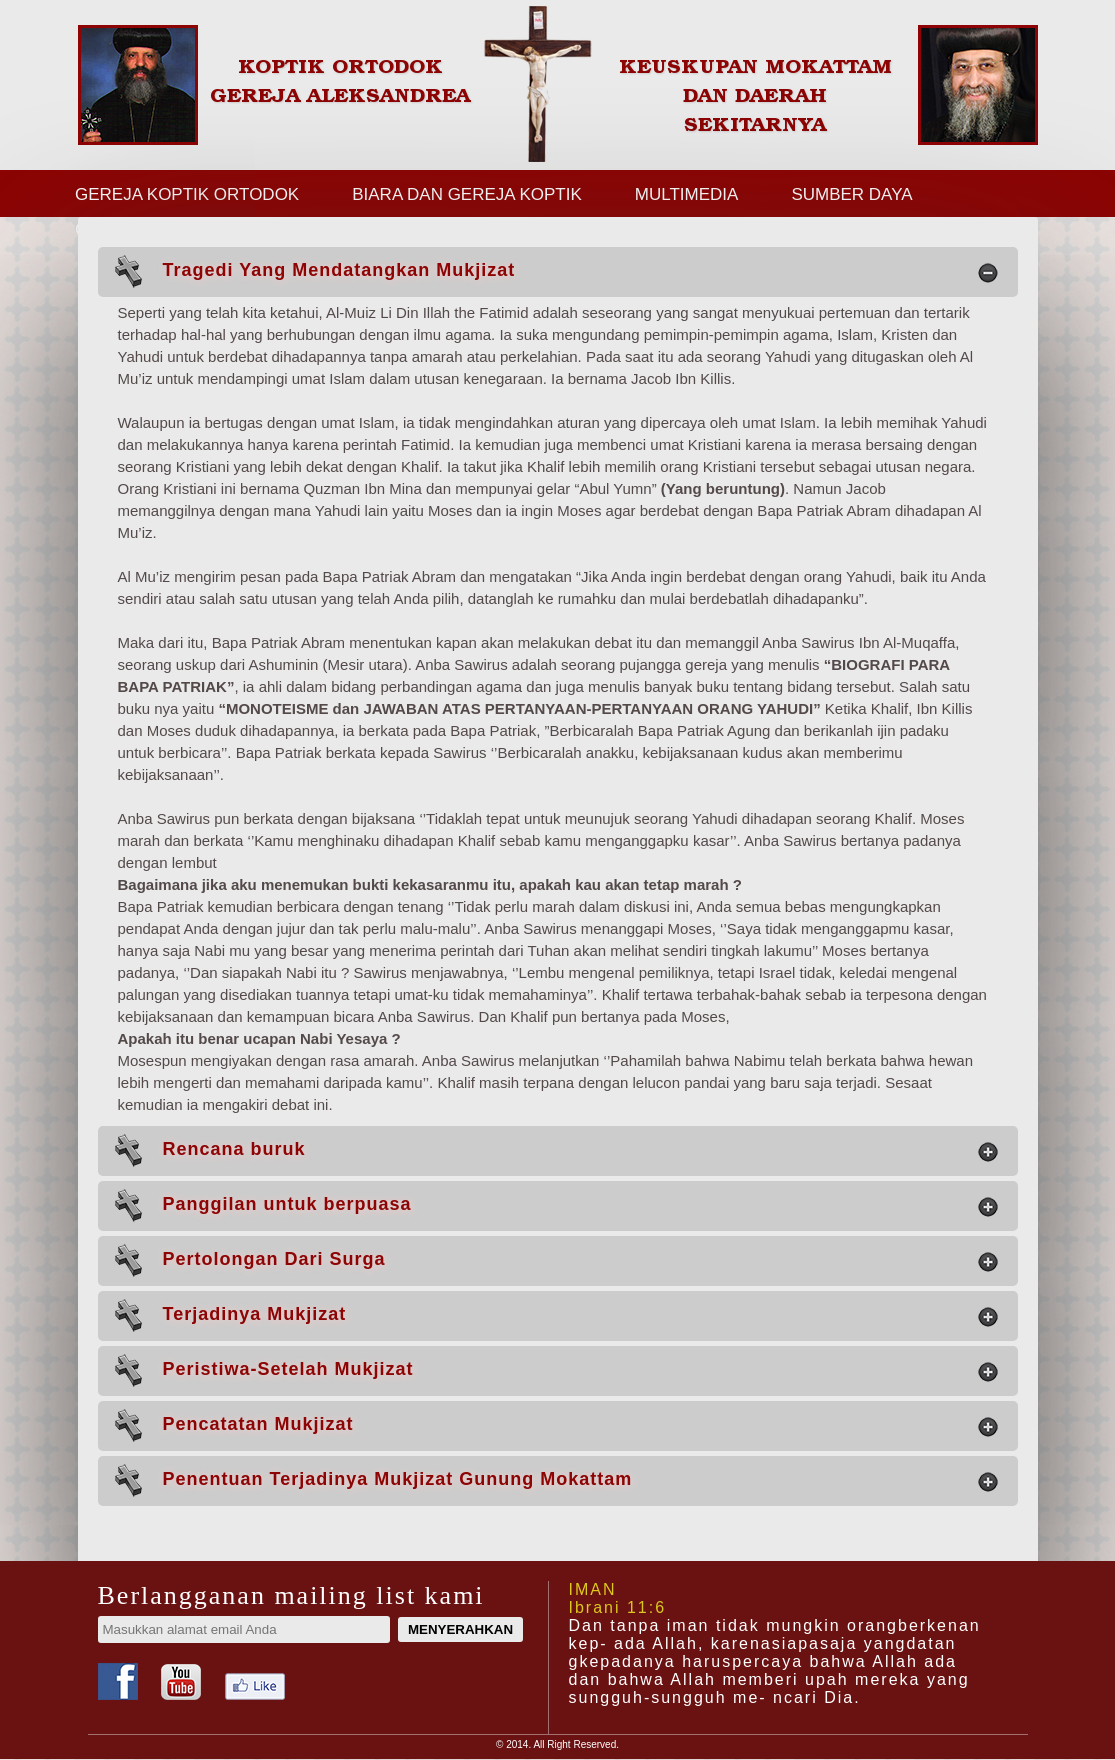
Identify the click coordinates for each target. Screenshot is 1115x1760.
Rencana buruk (555, 1150)
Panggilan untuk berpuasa (555, 1205)
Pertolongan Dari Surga (555, 1260)
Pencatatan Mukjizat (555, 1425)
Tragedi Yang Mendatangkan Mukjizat (555, 271)
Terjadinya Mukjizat (555, 1315)
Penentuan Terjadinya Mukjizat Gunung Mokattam (555, 1480)
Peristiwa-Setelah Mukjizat (555, 1370)
